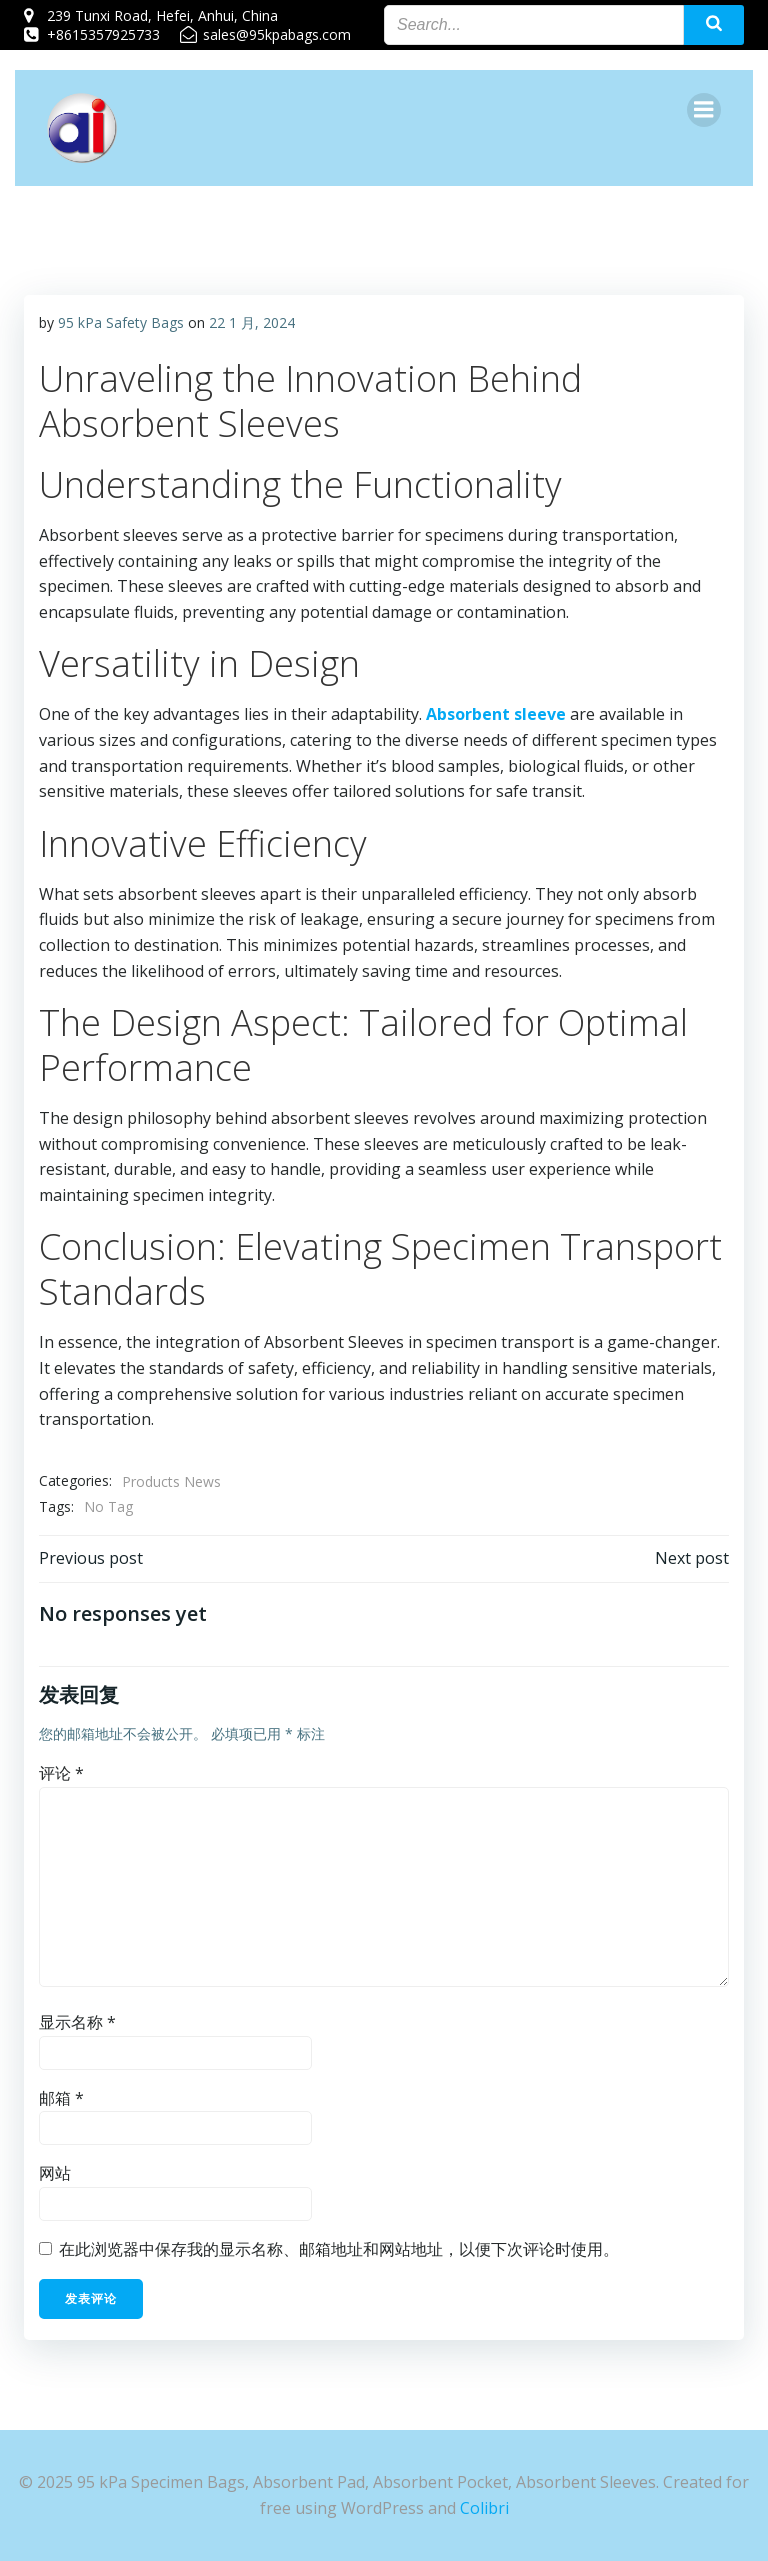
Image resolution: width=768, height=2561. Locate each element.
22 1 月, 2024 (252, 323)
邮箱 (61, 2098)
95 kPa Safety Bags (121, 323)
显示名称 (77, 2023)
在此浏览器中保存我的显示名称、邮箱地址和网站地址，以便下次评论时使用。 (339, 2250)
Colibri (484, 2508)
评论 (61, 1774)
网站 (55, 2174)
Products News (171, 1481)
